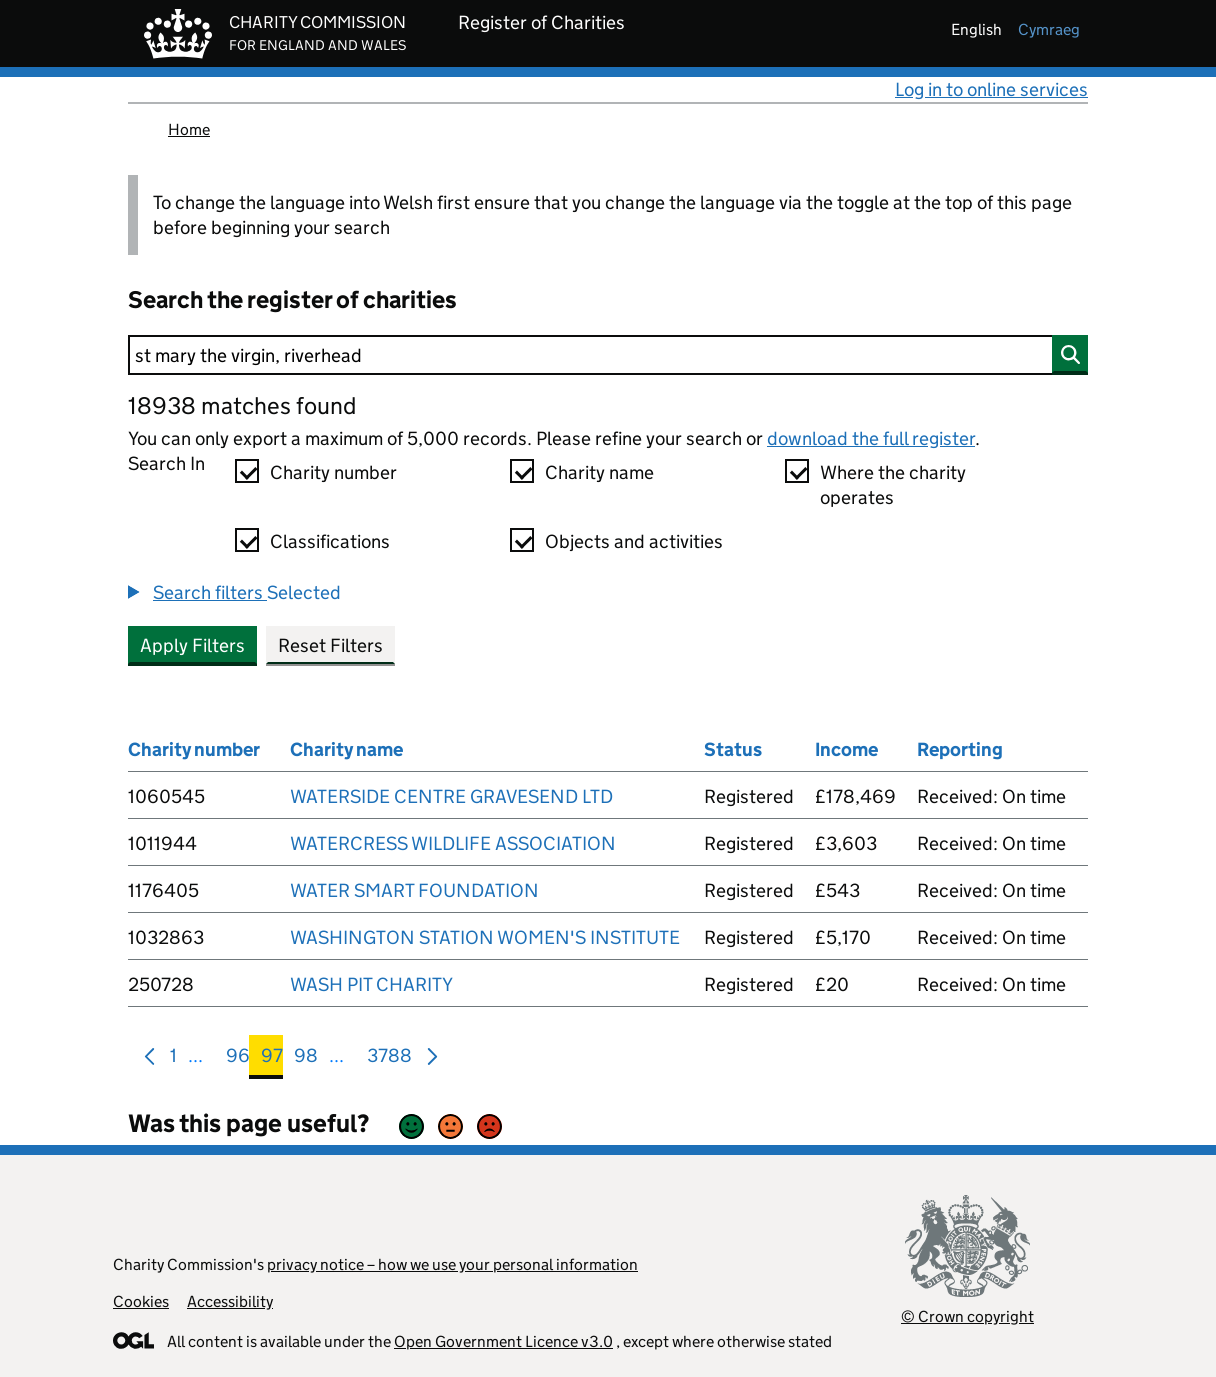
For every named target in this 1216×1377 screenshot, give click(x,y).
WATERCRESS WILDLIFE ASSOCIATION (453, 843)
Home (189, 129)
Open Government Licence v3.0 (503, 1341)
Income (846, 749)
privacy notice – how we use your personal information (452, 1264)
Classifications (330, 541)
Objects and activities (634, 541)
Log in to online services (991, 89)
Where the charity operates (893, 485)
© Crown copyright (967, 1316)
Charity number (333, 472)
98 (306, 1059)
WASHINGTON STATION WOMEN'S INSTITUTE (485, 937)
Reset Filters (330, 645)
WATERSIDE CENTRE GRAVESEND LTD (451, 796)
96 (238, 1059)
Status (733, 749)
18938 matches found (242, 405)
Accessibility (230, 1301)
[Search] (608, 355)
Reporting (960, 749)
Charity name (599, 472)
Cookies (141, 1301)
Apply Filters (192, 645)
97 (272, 1059)
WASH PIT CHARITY (371, 984)
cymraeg (1049, 29)
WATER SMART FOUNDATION (414, 890)
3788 (389, 1059)
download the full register (871, 438)
